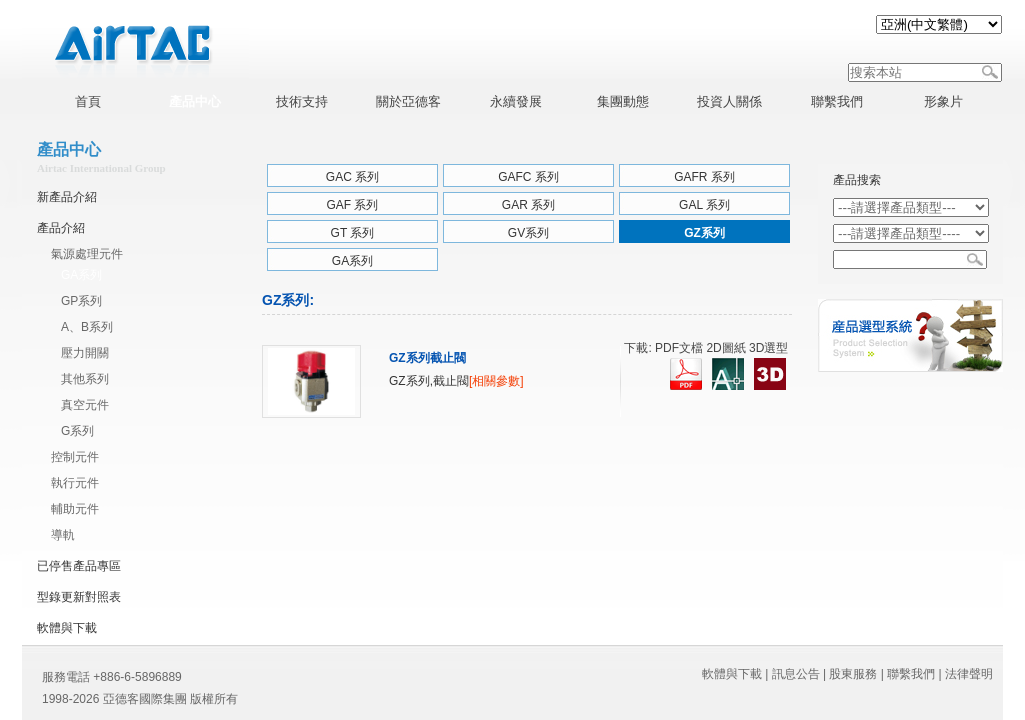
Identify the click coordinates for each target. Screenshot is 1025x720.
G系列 (77, 431)
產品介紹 (61, 228)
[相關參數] (496, 381)
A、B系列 (87, 327)
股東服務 (853, 674)
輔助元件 (75, 509)
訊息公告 (796, 674)
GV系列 (528, 233)
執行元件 (75, 483)
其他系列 (85, 379)
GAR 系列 (528, 205)
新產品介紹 (67, 197)
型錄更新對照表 (79, 597)
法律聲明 (969, 674)
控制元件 (75, 457)
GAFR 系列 (704, 177)
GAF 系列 (352, 205)
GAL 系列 (704, 205)
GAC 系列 (352, 177)
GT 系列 (353, 233)
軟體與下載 (67, 628)
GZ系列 (704, 233)
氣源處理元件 (87, 254)
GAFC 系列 (528, 177)
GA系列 (81, 275)
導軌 (63, 535)
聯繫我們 (911, 674)
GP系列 (81, 301)
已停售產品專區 (79, 566)
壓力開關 (85, 353)
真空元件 (85, 405)
